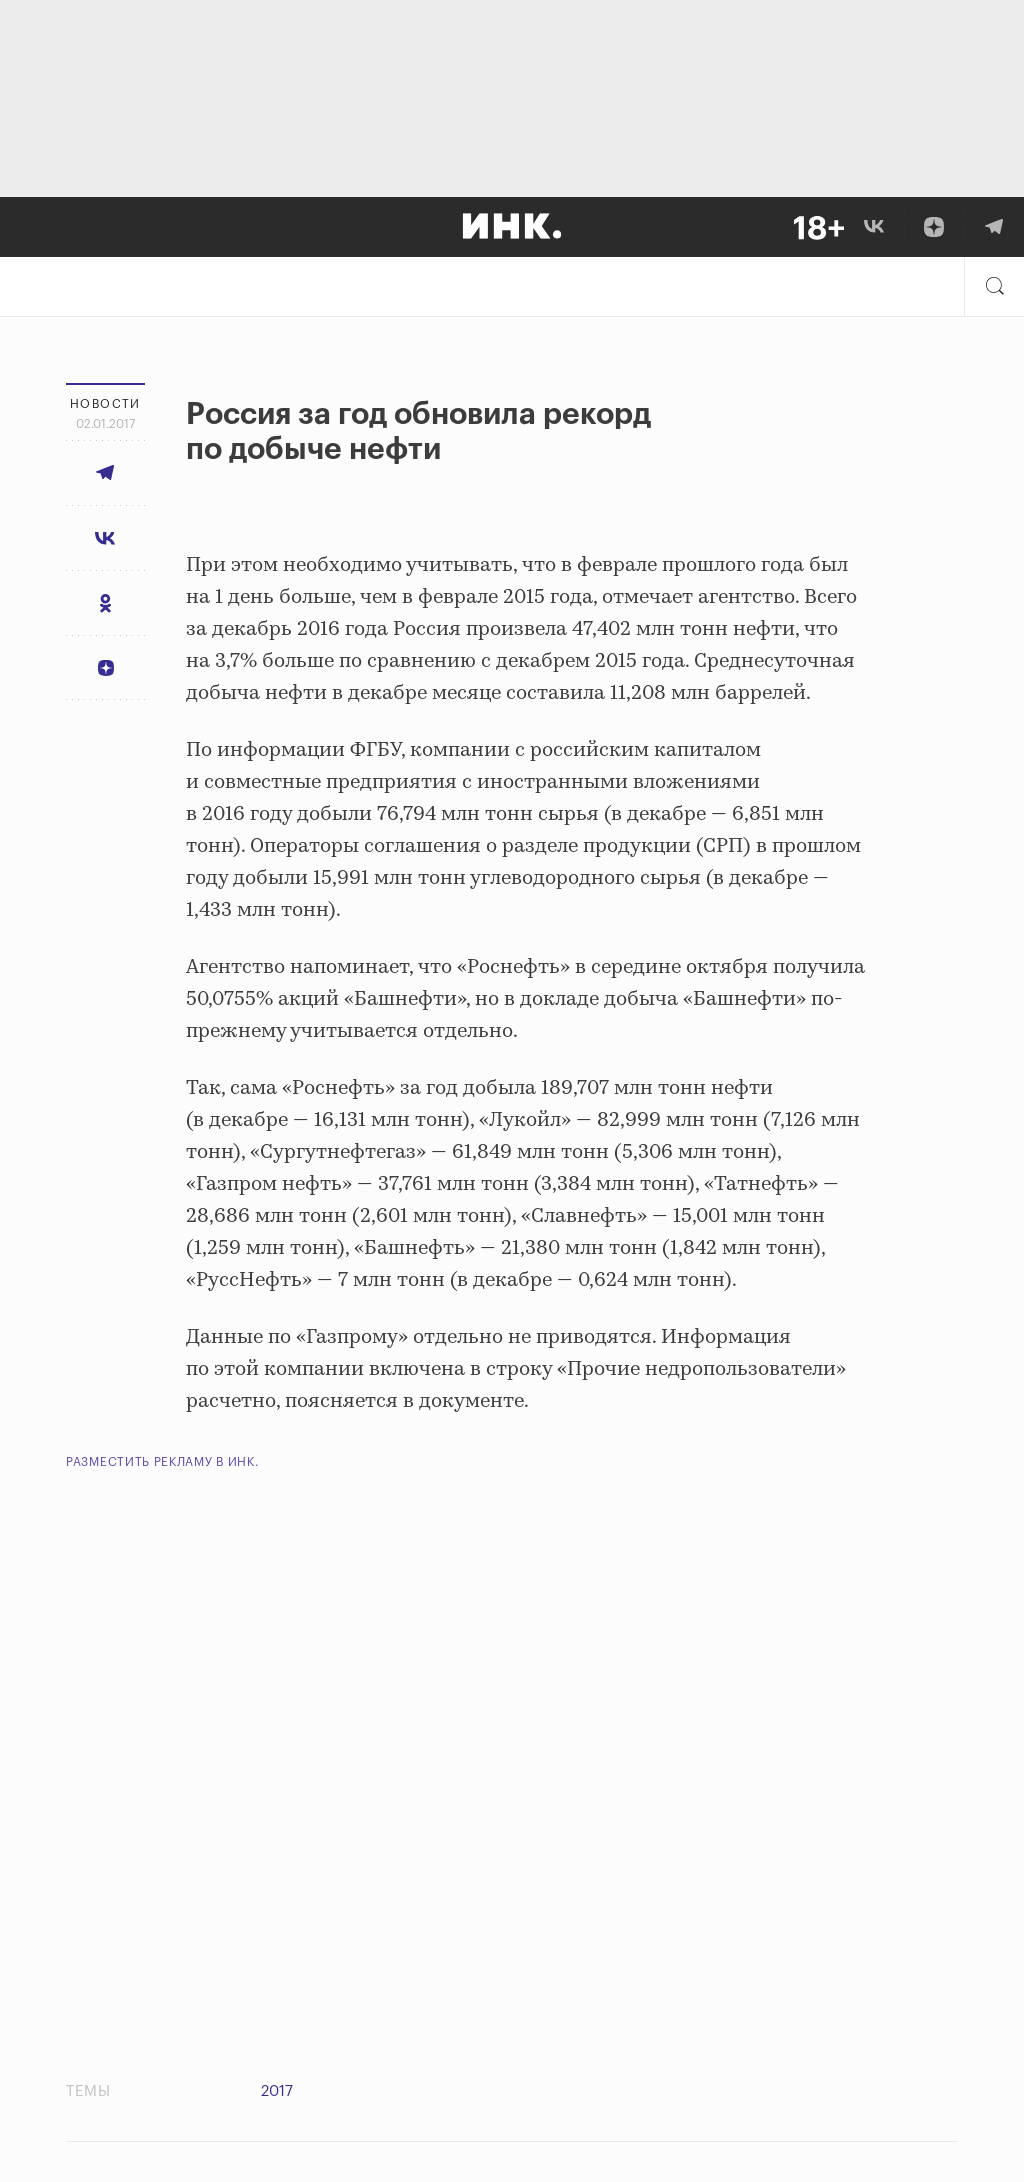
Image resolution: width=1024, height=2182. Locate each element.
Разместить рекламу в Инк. (162, 1462)
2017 (277, 2091)
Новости (105, 404)
